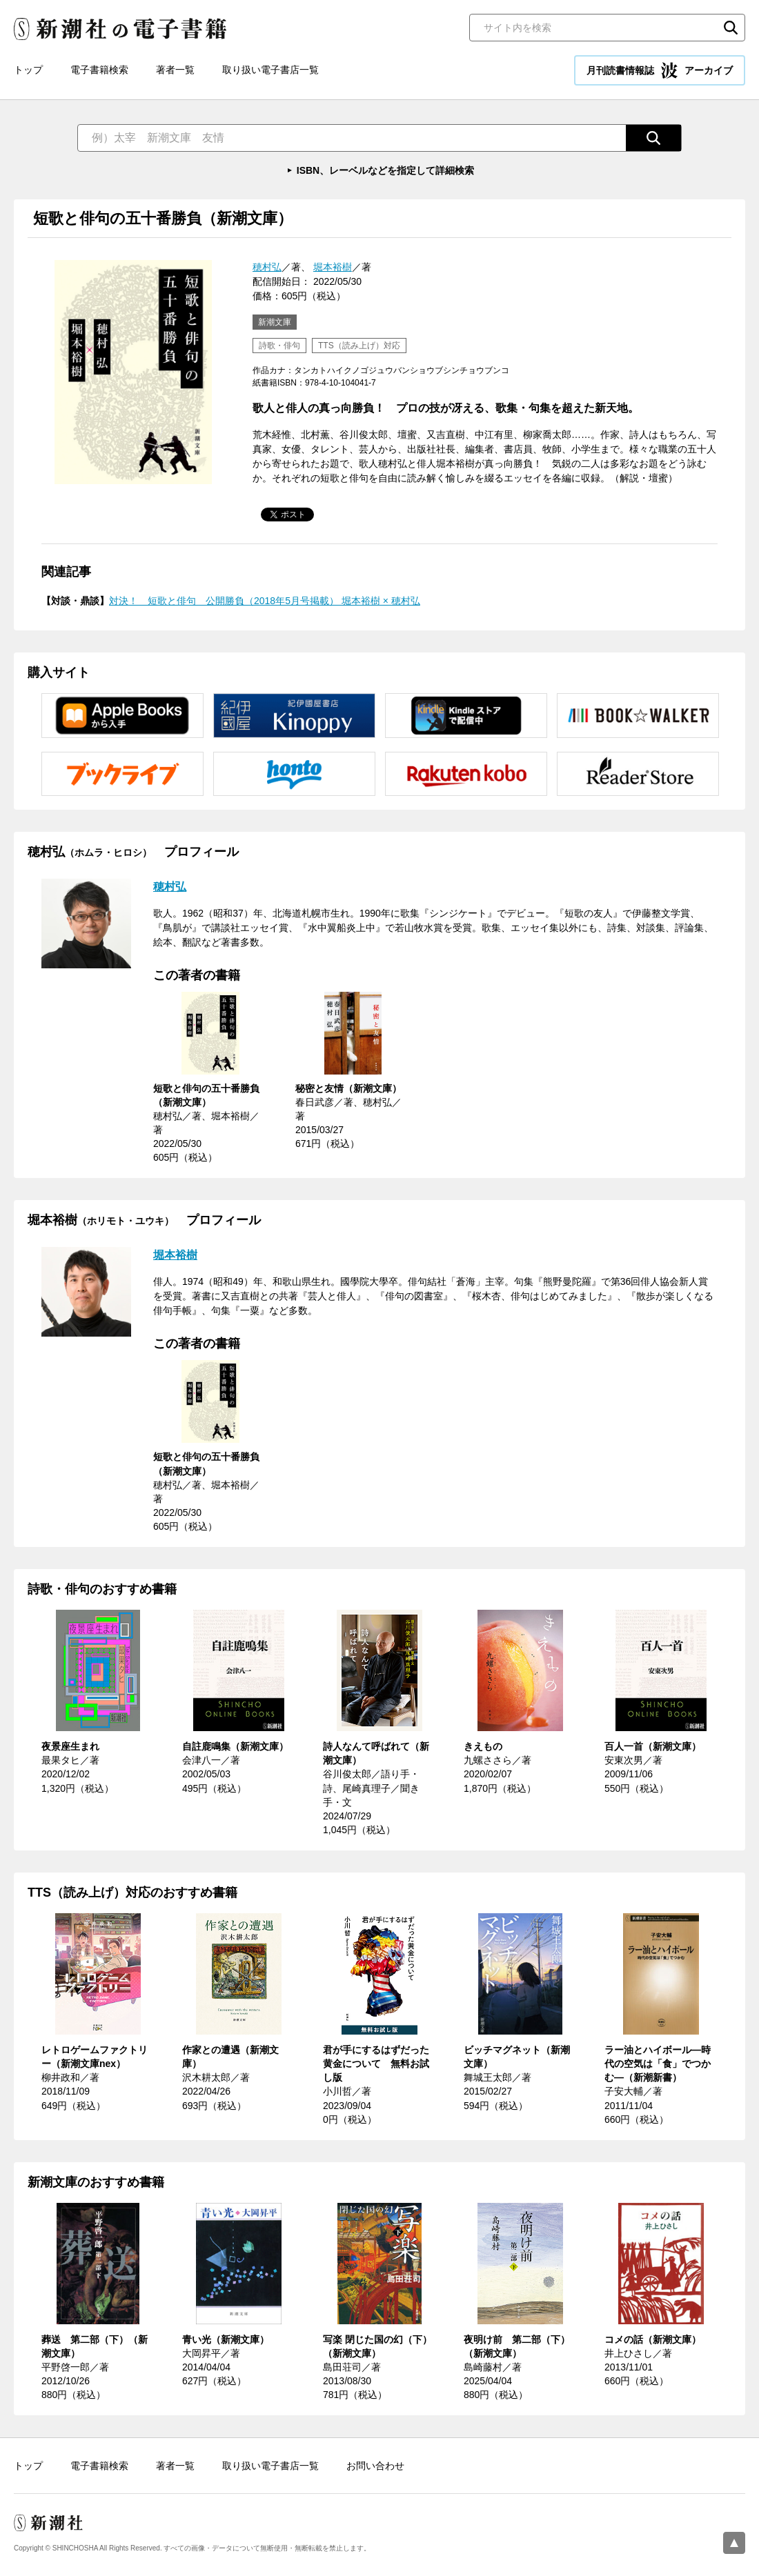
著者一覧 (175, 69)
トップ (28, 69)
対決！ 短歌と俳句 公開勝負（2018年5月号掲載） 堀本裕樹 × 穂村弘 (264, 600)
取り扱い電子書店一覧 (270, 69)
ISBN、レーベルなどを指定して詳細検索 (385, 170)
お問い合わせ (375, 2465)
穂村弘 (267, 266)
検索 (730, 27)
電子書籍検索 (99, 69)
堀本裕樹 (332, 266)
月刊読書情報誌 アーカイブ (659, 70)
